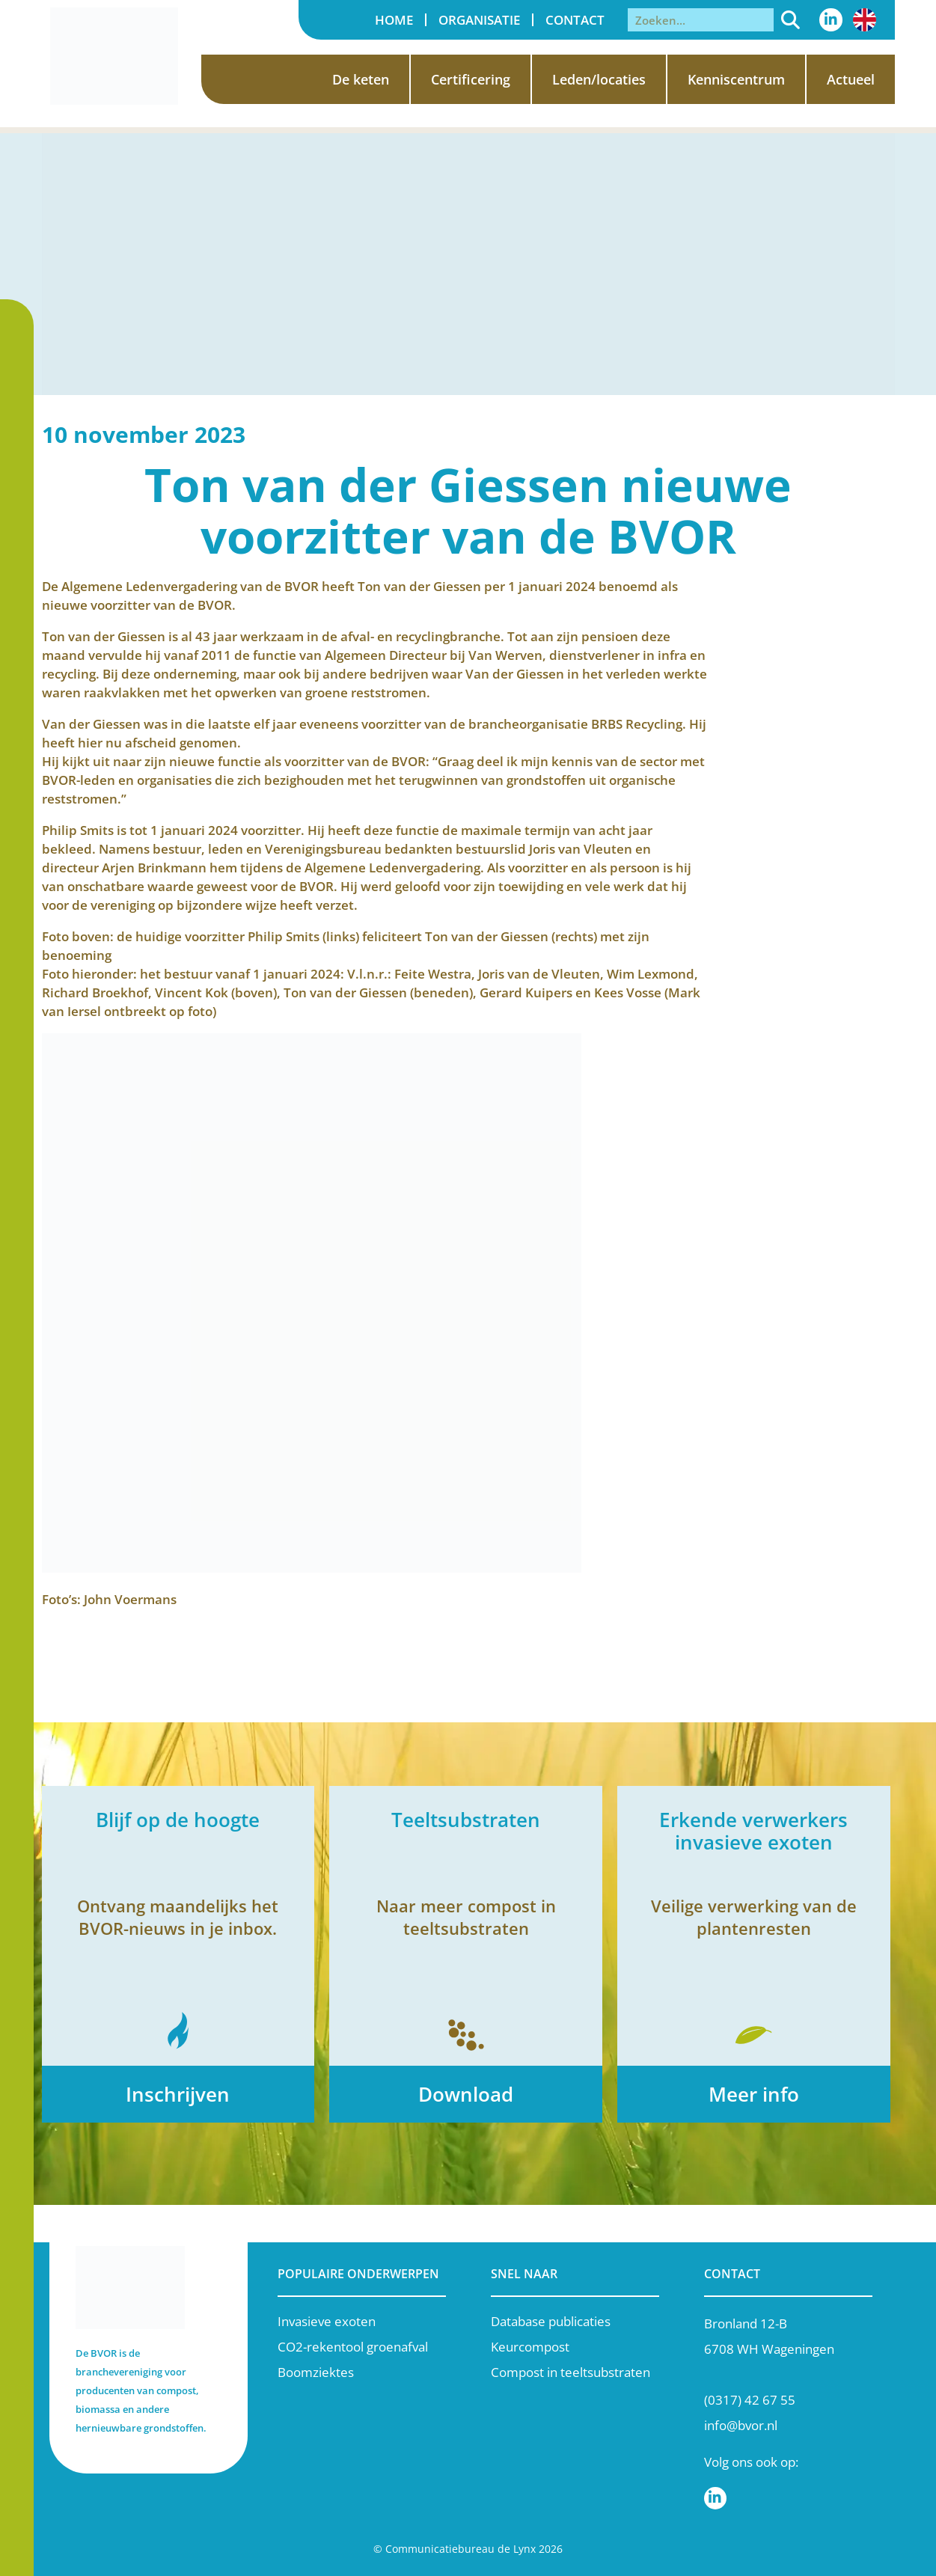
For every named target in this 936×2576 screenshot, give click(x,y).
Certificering (470, 79)
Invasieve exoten (327, 2321)
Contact (575, 19)
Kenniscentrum (736, 79)
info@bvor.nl (740, 2425)
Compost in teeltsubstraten (570, 2372)
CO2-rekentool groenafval (353, 2346)
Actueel (851, 79)
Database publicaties (551, 2321)
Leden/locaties (599, 79)
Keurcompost (530, 2346)
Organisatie (479, 19)
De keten (360, 79)
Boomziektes (316, 2372)
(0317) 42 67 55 (749, 2399)
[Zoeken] (791, 19)
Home (394, 19)
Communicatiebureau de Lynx (460, 2549)
